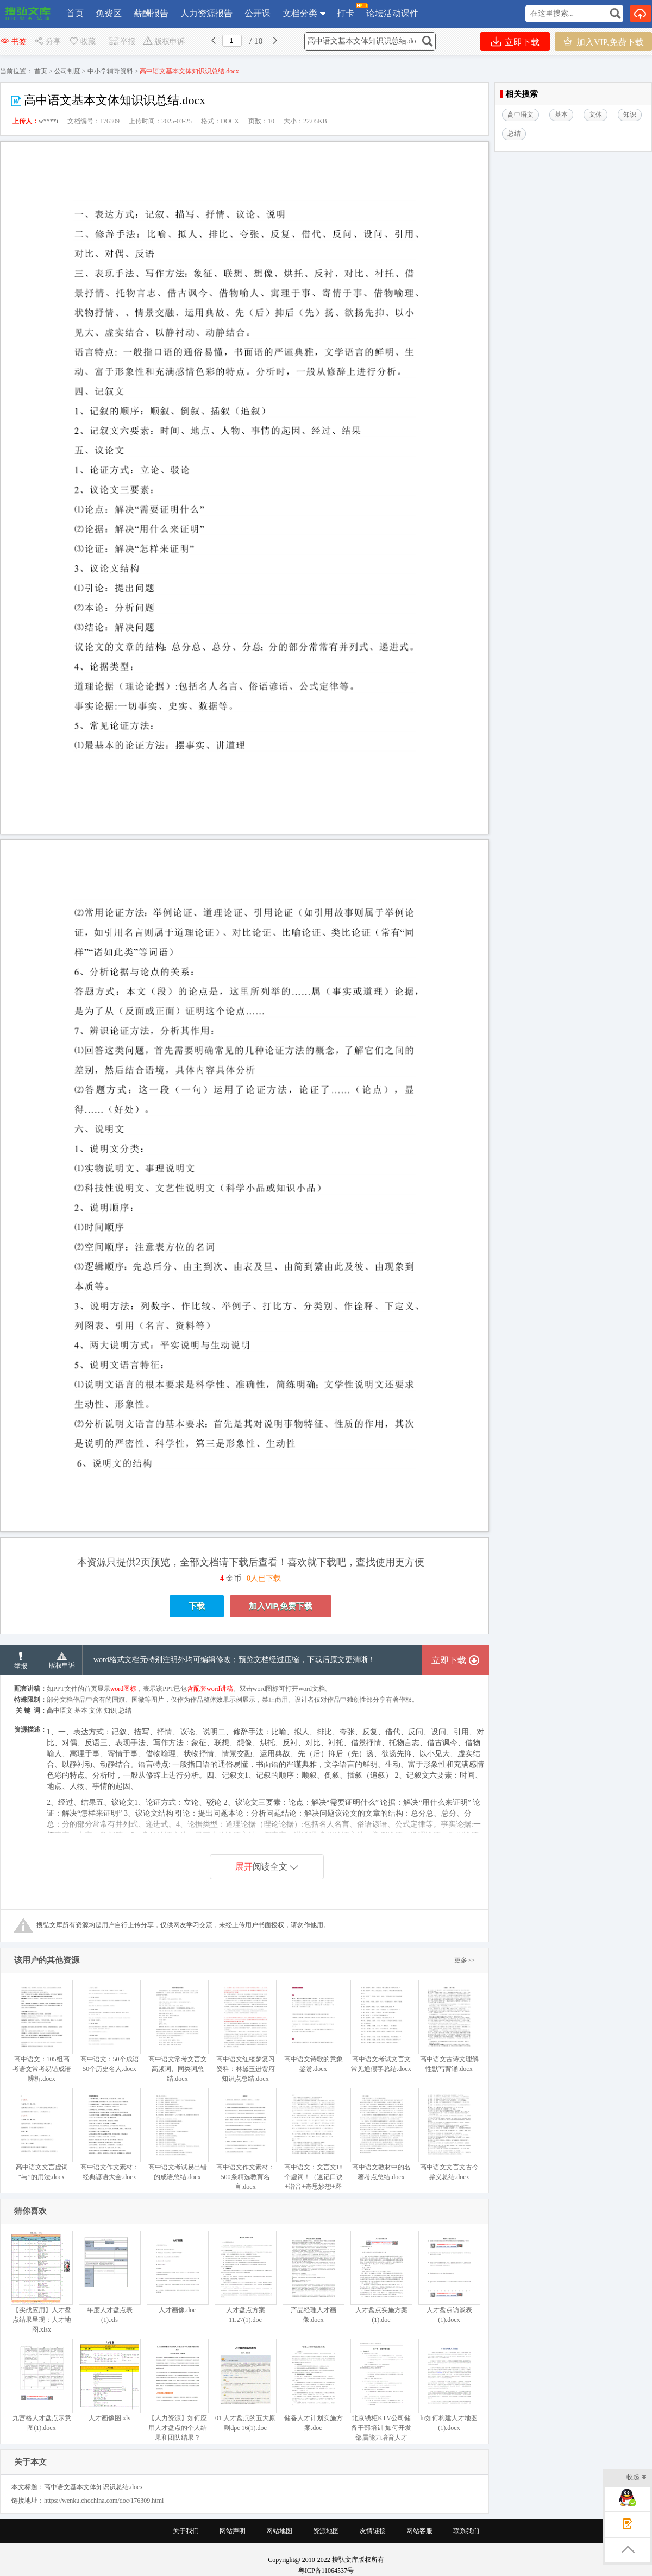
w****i (48, 121)
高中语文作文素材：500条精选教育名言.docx (245, 2139)
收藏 (82, 41)
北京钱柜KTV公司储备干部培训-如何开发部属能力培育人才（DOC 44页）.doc (381, 2395)
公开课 (257, 13)
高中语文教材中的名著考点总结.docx (381, 2134)
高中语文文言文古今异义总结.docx (449, 2134)
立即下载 (515, 41)
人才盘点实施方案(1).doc (381, 2277)
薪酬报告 (151, 13)
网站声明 (233, 2531)
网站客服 (419, 2531)
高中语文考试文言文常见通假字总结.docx (381, 2026)
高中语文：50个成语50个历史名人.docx (109, 2026)
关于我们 (186, 2531)
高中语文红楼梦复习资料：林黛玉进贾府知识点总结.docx (245, 2031)
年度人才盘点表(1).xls (109, 2277)
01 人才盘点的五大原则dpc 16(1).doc (245, 2385)
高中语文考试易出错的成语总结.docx (177, 2134)
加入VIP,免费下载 (603, 41)
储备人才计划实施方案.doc (313, 2385)
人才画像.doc (177, 2272)
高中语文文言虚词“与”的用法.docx (41, 2134)
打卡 (346, 10)
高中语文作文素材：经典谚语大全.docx (109, 2134)
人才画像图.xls (109, 2380)
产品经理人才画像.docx (313, 2277)
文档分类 (300, 13)
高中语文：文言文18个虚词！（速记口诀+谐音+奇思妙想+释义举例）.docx (313, 2144)
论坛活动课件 (392, 13)
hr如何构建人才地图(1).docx (449, 2385)
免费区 (109, 13)
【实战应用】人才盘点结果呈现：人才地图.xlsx (41, 2282)
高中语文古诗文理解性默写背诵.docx (449, 2026)
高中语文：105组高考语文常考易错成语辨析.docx (41, 2031)
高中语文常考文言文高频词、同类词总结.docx (177, 2031)
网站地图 (279, 2531)
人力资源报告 (206, 13)
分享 (47, 41)
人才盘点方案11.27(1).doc (245, 2277)
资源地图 (326, 2531)
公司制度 (67, 71)
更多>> (464, 1960)
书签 (13, 41)
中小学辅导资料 (110, 71)
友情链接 (373, 2531)
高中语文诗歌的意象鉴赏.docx (313, 2026)
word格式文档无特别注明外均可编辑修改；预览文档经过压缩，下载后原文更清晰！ (234, 1660)
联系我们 (466, 2531)
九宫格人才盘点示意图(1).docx (41, 2385)
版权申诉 (164, 41)
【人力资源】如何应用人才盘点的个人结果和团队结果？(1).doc (177, 2395)
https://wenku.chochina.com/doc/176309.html (104, 2500)
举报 (122, 41)
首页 (75, 13)
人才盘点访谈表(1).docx (449, 2277)
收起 (636, 2478)
